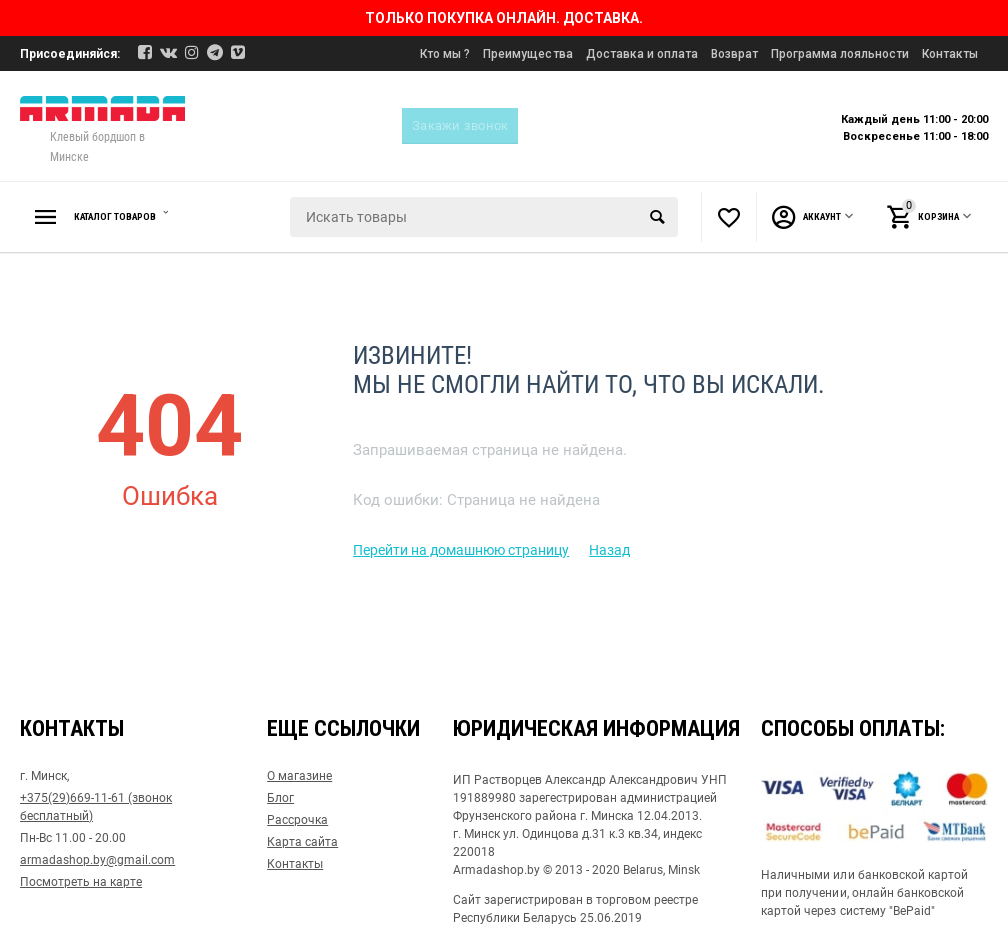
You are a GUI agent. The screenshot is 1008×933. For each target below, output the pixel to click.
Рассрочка (297, 820)
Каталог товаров (134, 217)
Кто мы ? (445, 54)
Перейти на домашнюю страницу (461, 550)
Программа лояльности (840, 54)
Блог (280, 798)
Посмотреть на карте (81, 882)
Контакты (950, 54)
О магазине (299, 776)
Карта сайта (302, 842)
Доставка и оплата (642, 54)
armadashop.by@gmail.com (97, 860)
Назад (609, 550)
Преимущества (527, 54)
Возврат (734, 54)
